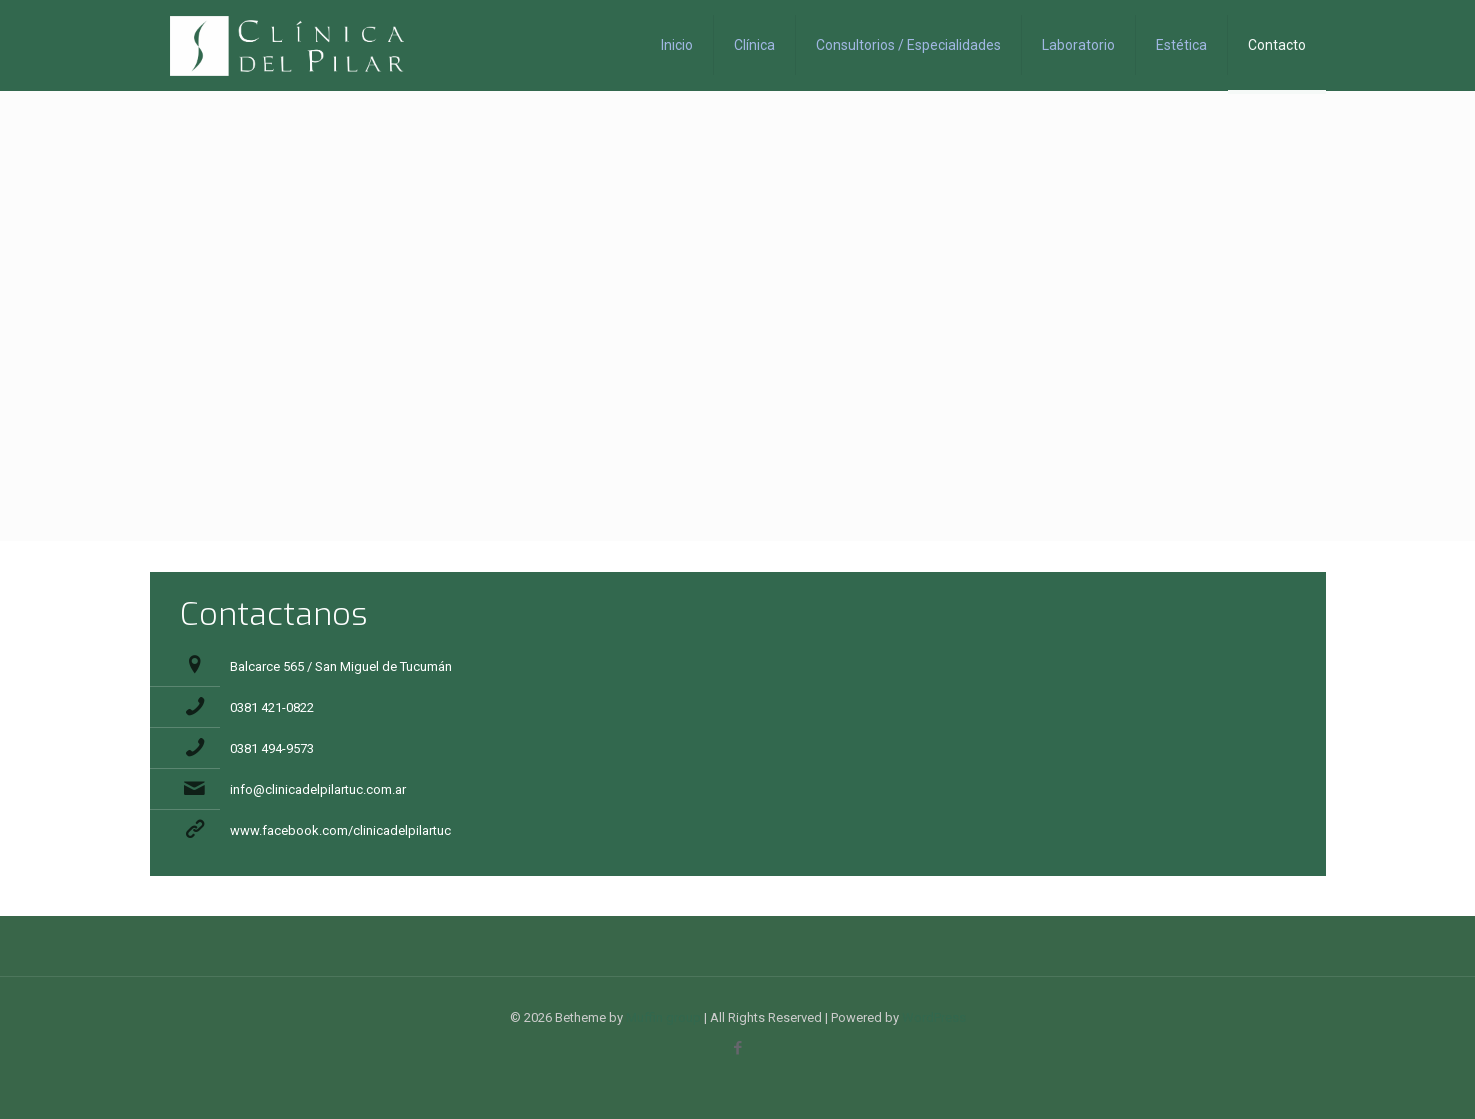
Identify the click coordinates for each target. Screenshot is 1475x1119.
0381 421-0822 (272, 707)
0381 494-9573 (272, 748)
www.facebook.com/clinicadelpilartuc (340, 830)
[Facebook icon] (737, 1048)
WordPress (934, 1017)
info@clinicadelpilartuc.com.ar (318, 789)
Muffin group (663, 1017)
